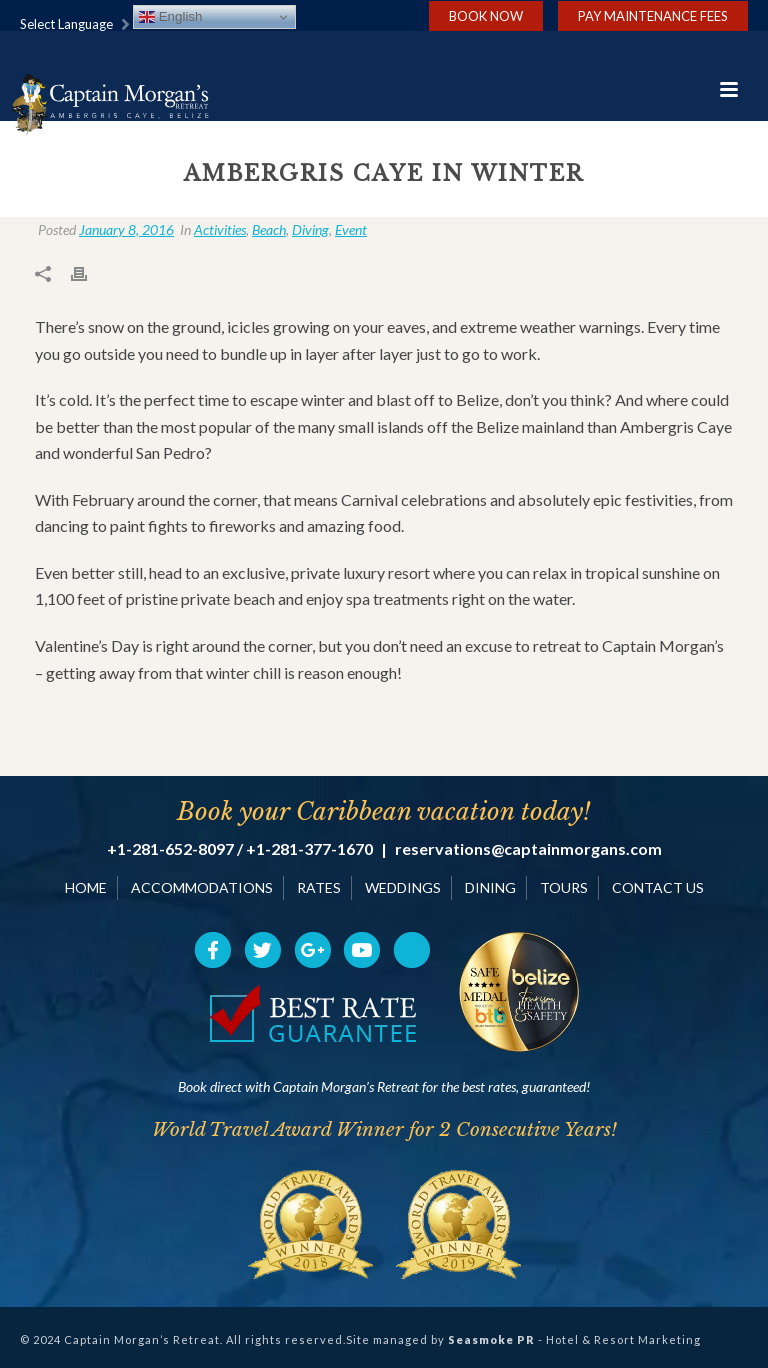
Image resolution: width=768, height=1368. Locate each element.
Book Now (486, 16)
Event (351, 229)
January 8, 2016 (126, 229)
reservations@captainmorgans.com (528, 849)
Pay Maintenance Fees (653, 16)
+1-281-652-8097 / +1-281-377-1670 (240, 849)
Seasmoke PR (491, 1339)
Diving (310, 229)
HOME (86, 887)
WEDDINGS (403, 887)
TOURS (564, 887)
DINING (490, 887)
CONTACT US (658, 887)
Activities (220, 229)
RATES (319, 887)
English (170, 17)
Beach (269, 229)
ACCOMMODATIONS (202, 887)
